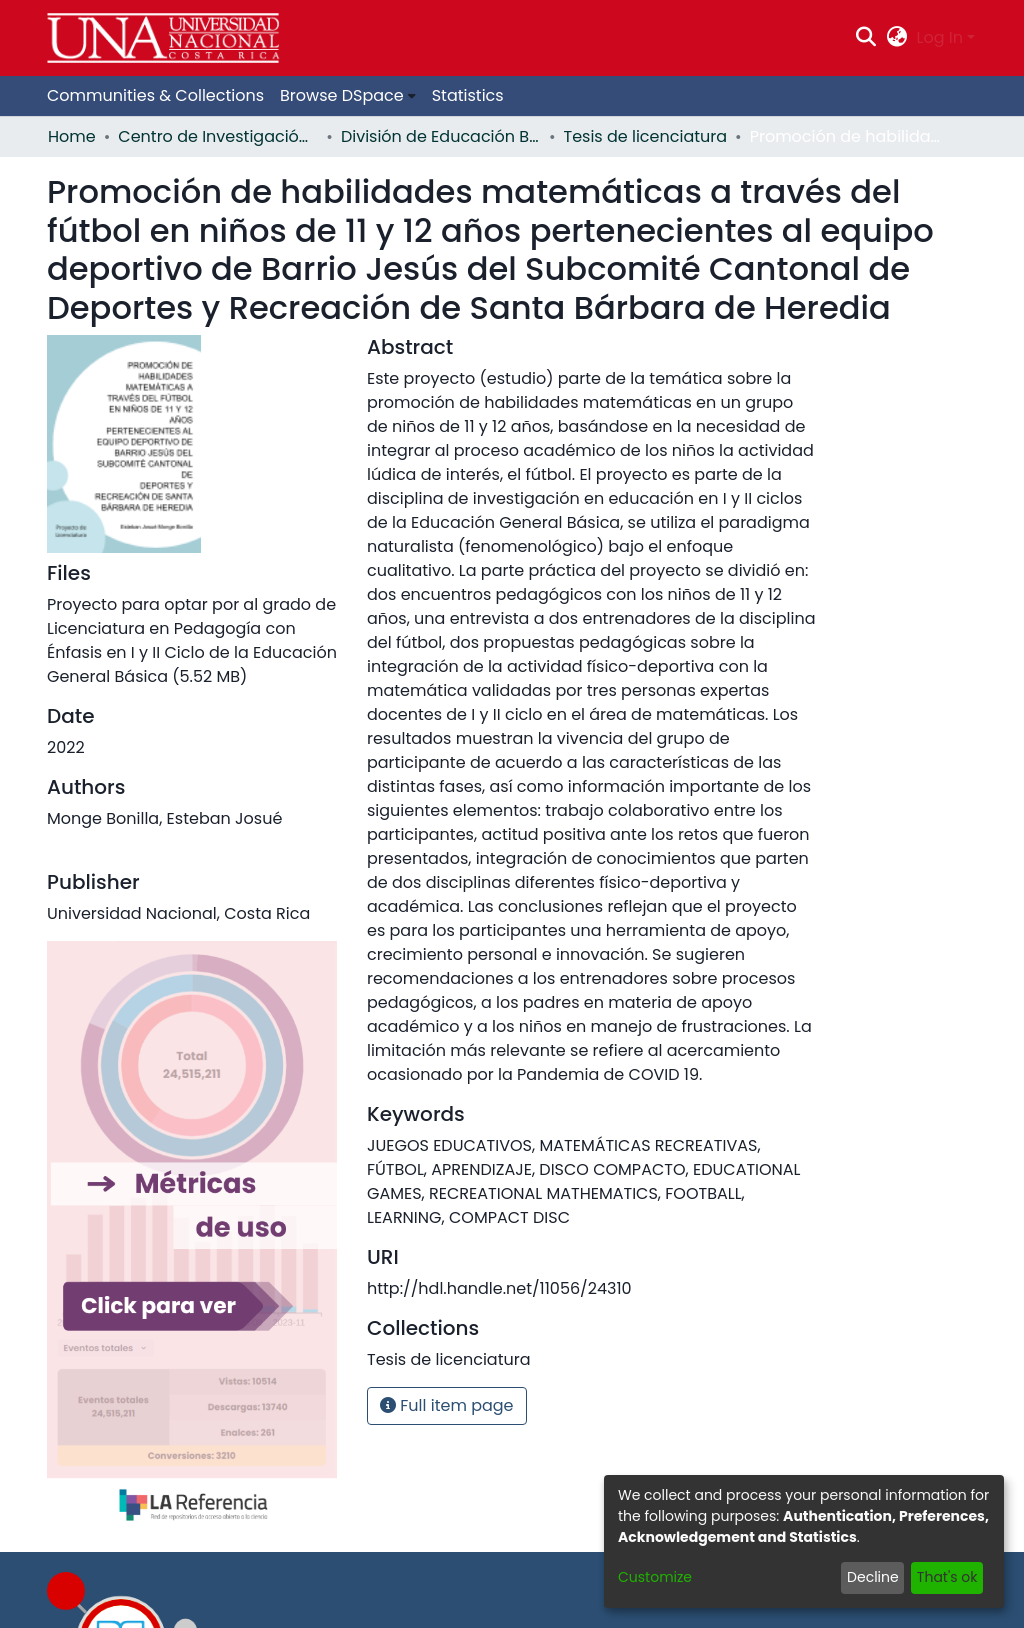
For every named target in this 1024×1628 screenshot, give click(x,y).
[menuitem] (896, 38)
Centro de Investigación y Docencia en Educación (218, 136)
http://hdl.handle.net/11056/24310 (499, 1288)
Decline (873, 1577)
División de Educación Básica (441, 136)
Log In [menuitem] (940, 37)
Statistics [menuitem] (468, 95)
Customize (655, 1577)
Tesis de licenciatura (646, 136)
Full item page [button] (447, 1405)
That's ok (947, 1577)
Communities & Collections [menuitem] (155, 95)
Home (72, 136)
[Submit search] (866, 38)
